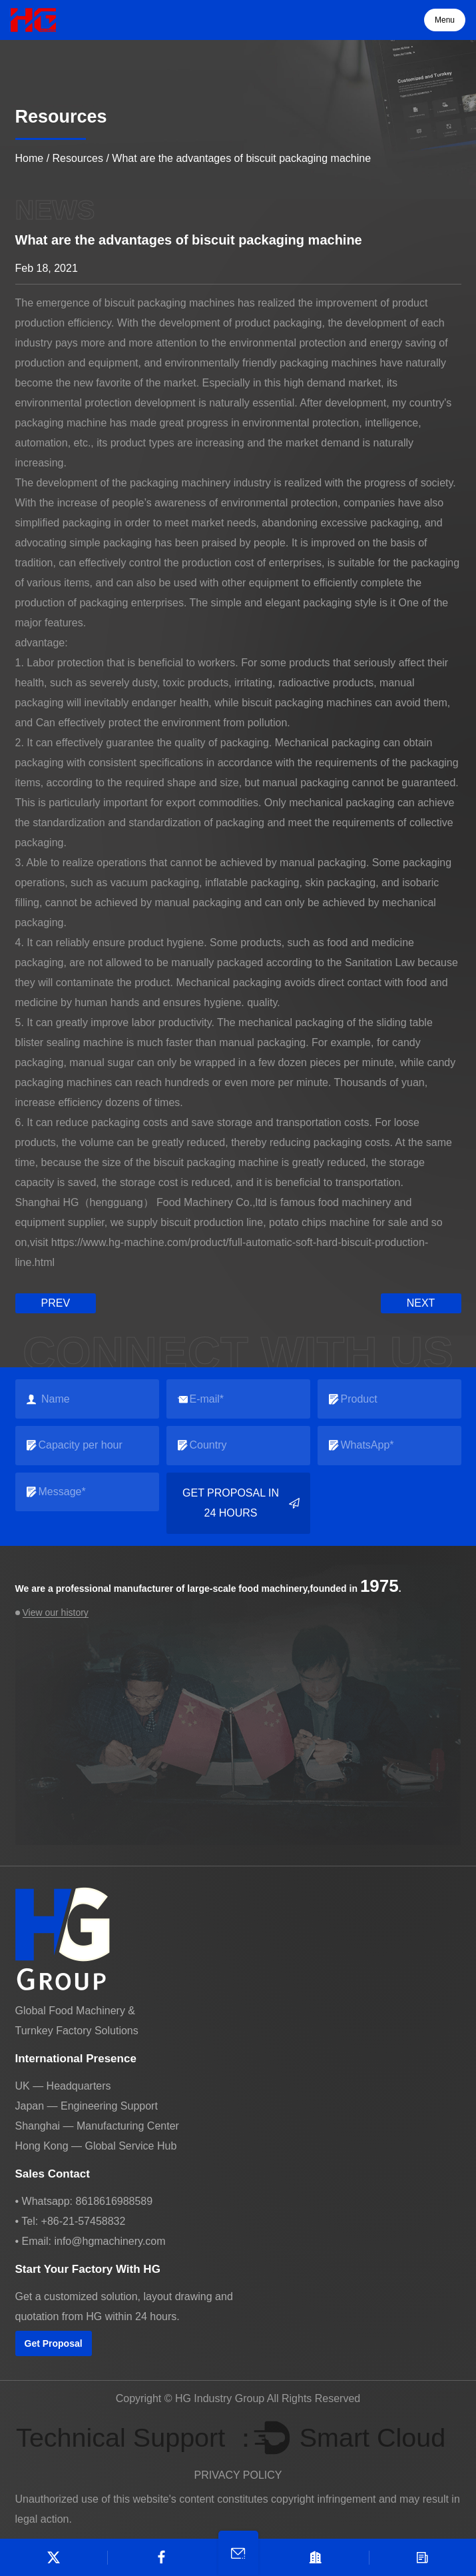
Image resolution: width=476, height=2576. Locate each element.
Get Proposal (54, 2343)
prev (56, 1303)
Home (29, 158)
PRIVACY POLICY (238, 2475)
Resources (78, 158)
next (421, 1303)
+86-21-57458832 (83, 2221)
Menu (445, 20)
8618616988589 (113, 2201)
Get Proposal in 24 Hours (240, 1503)
